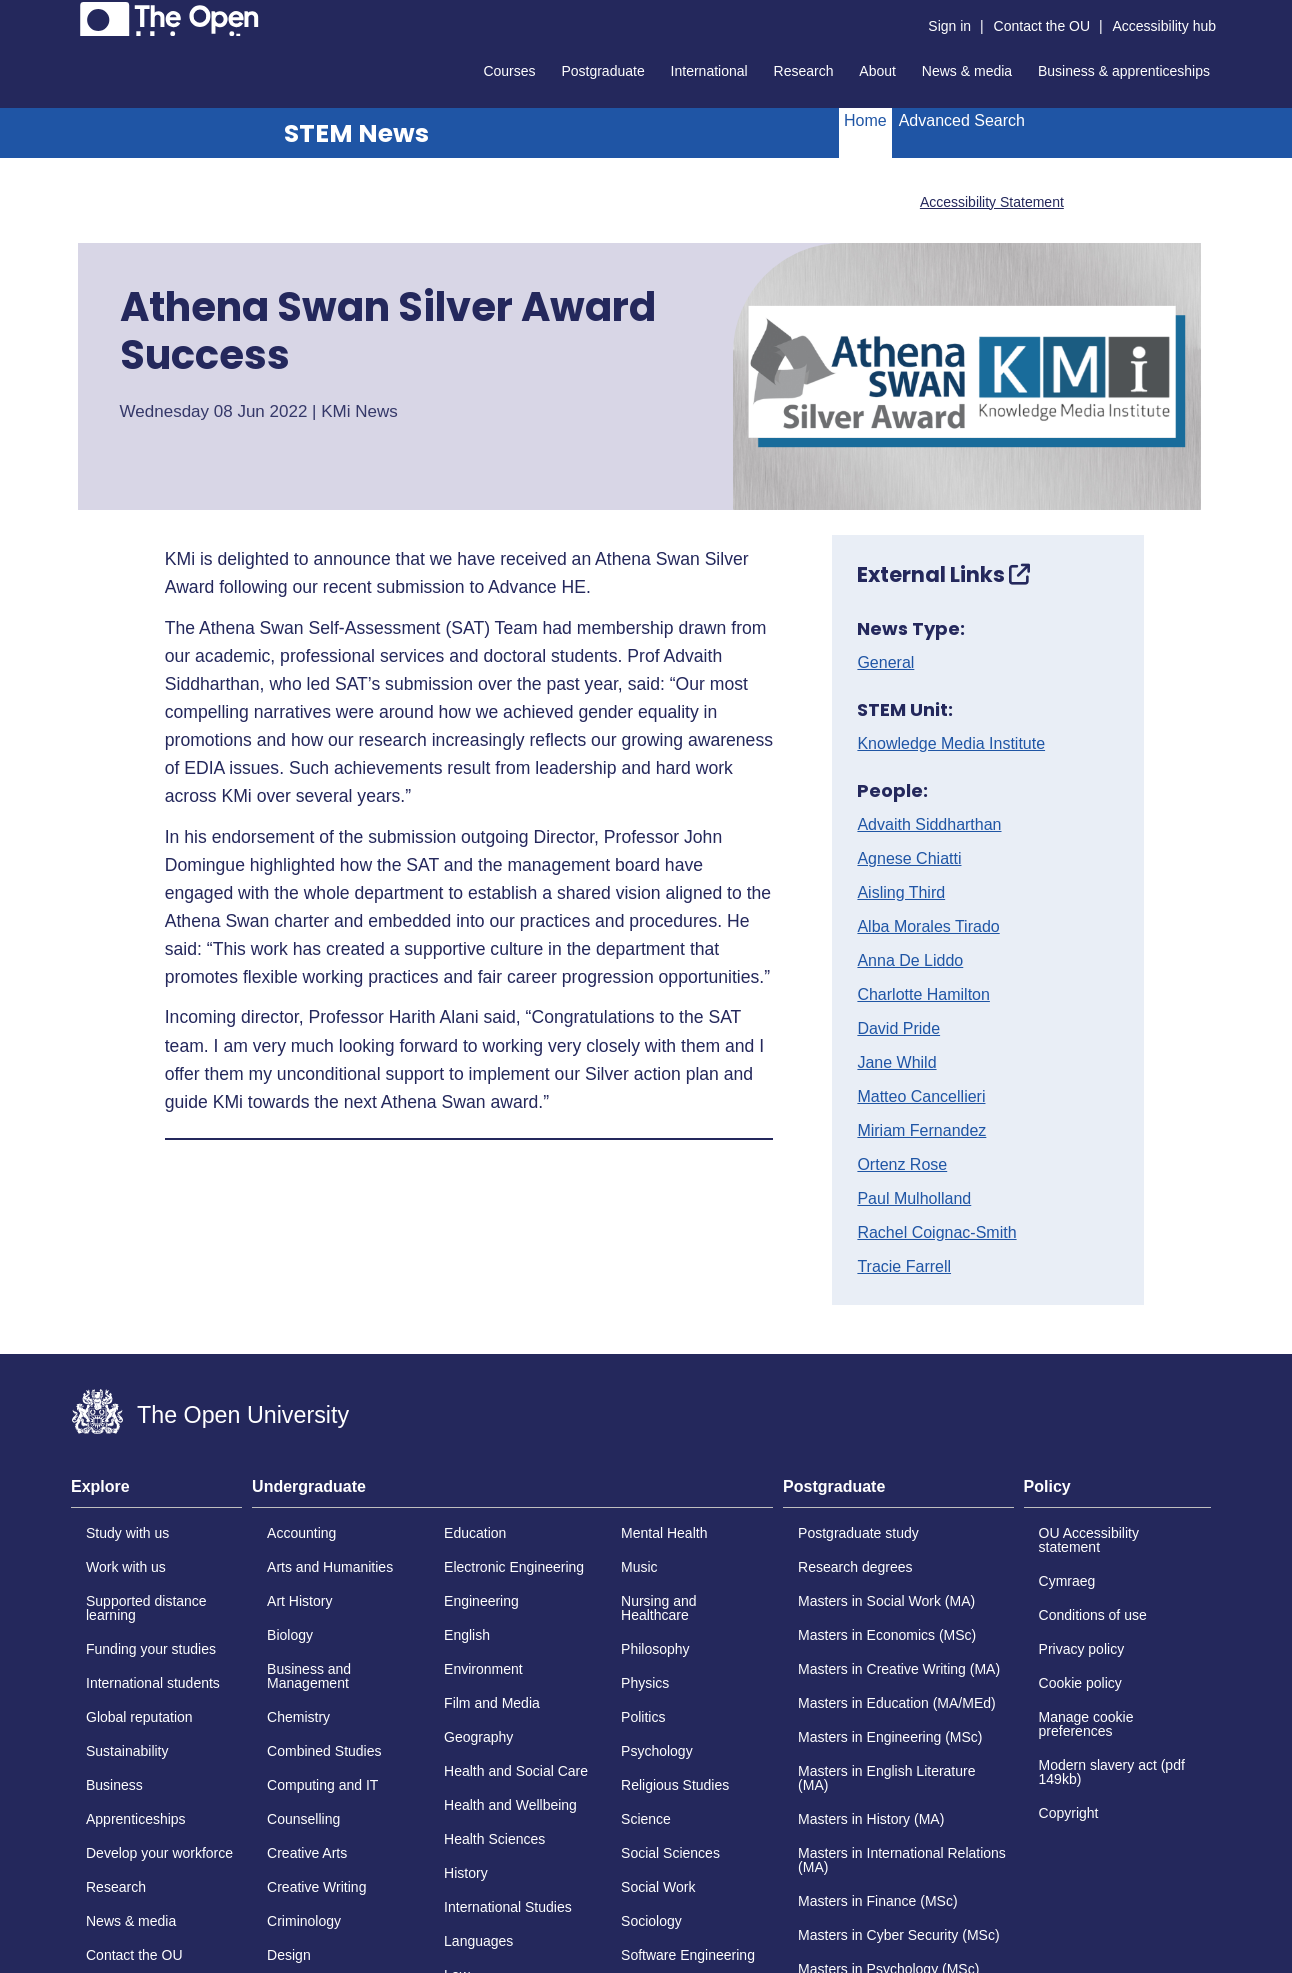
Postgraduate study (858, 1533)
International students (153, 1683)
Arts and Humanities (330, 1567)
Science (646, 1819)
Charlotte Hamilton (923, 995)
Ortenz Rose (902, 1165)
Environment (483, 1669)
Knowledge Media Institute (951, 744)
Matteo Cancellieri (921, 1097)
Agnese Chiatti (909, 859)
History (466, 1873)
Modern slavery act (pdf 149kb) (1112, 1772)
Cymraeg (1067, 1581)
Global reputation (139, 1717)
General (885, 663)
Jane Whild (896, 1063)
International (709, 71)
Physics (645, 1683)
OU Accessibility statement (1089, 1540)
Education (475, 1533)
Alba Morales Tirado (928, 927)
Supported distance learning (146, 1608)
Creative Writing (316, 1887)
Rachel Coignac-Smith (936, 1233)
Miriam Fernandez (921, 1131)
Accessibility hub (1165, 26)
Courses (509, 71)
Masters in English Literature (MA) (886, 1778)
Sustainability (127, 1751)
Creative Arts (307, 1853)
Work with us (126, 1567)
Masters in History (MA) (871, 1819)
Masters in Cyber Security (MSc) (898, 1935)
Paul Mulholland (914, 1199)
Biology (290, 1635)
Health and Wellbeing (510, 1805)
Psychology (657, 1751)
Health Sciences (494, 1839)
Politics (643, 1717)
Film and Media (492, 1703)
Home (865, 120)
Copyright (1069, 1813)
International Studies (508, 1907)
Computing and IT (322, 1785)
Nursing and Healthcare (659, 1608)
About (877, 71)
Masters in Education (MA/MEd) (897, 1703)
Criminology (304, 1921)
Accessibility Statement (992, 202)
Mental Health (664, 1533)
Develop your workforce (159, 1853)
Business (114, 1785)
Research (804, 71)
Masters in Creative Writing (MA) (899, 1669)
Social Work (658, 1887)
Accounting (301, 1533)
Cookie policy (1080, 1683)
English (467, 1635)
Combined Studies (324, 1751)
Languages (478, 1941)
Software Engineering (688, 1955)
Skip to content (71, 15)
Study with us (127, 1533)
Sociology (651, 1921)
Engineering (481, 1601)
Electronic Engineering (514, 1567)
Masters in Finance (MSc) (877, 1901)
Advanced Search (962, 120)
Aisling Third (901, 893)
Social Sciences (670, 1853)
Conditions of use (1093, 1615)
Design (289, 1955)
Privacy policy (1082, 1649)
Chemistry (298, 1717)
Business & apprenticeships (1124, 71)
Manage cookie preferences (1086, 1724)
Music (639, 1567)
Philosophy (655, 1649)
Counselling (303, 1819)
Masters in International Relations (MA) (902, 1860)
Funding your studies (151, 1649)
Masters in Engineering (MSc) (890, 1737)
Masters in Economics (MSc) (887, 1635)
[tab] (156, 1493)
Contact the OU (1042, 26)
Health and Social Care (516, 1771)
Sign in (949, 26)
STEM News (356, 133)
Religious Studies (675, 1785)
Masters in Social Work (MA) (886, 1601)
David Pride (898, 1029)
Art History (299, 1601)
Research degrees (855, 1567)
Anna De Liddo (910, 961)
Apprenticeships (136, 1819)
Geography (478, 1737)
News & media (967, 71)
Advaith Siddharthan (929, 825)
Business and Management (309, 1676)
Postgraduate (602, 71)
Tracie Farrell (904, 1267)
